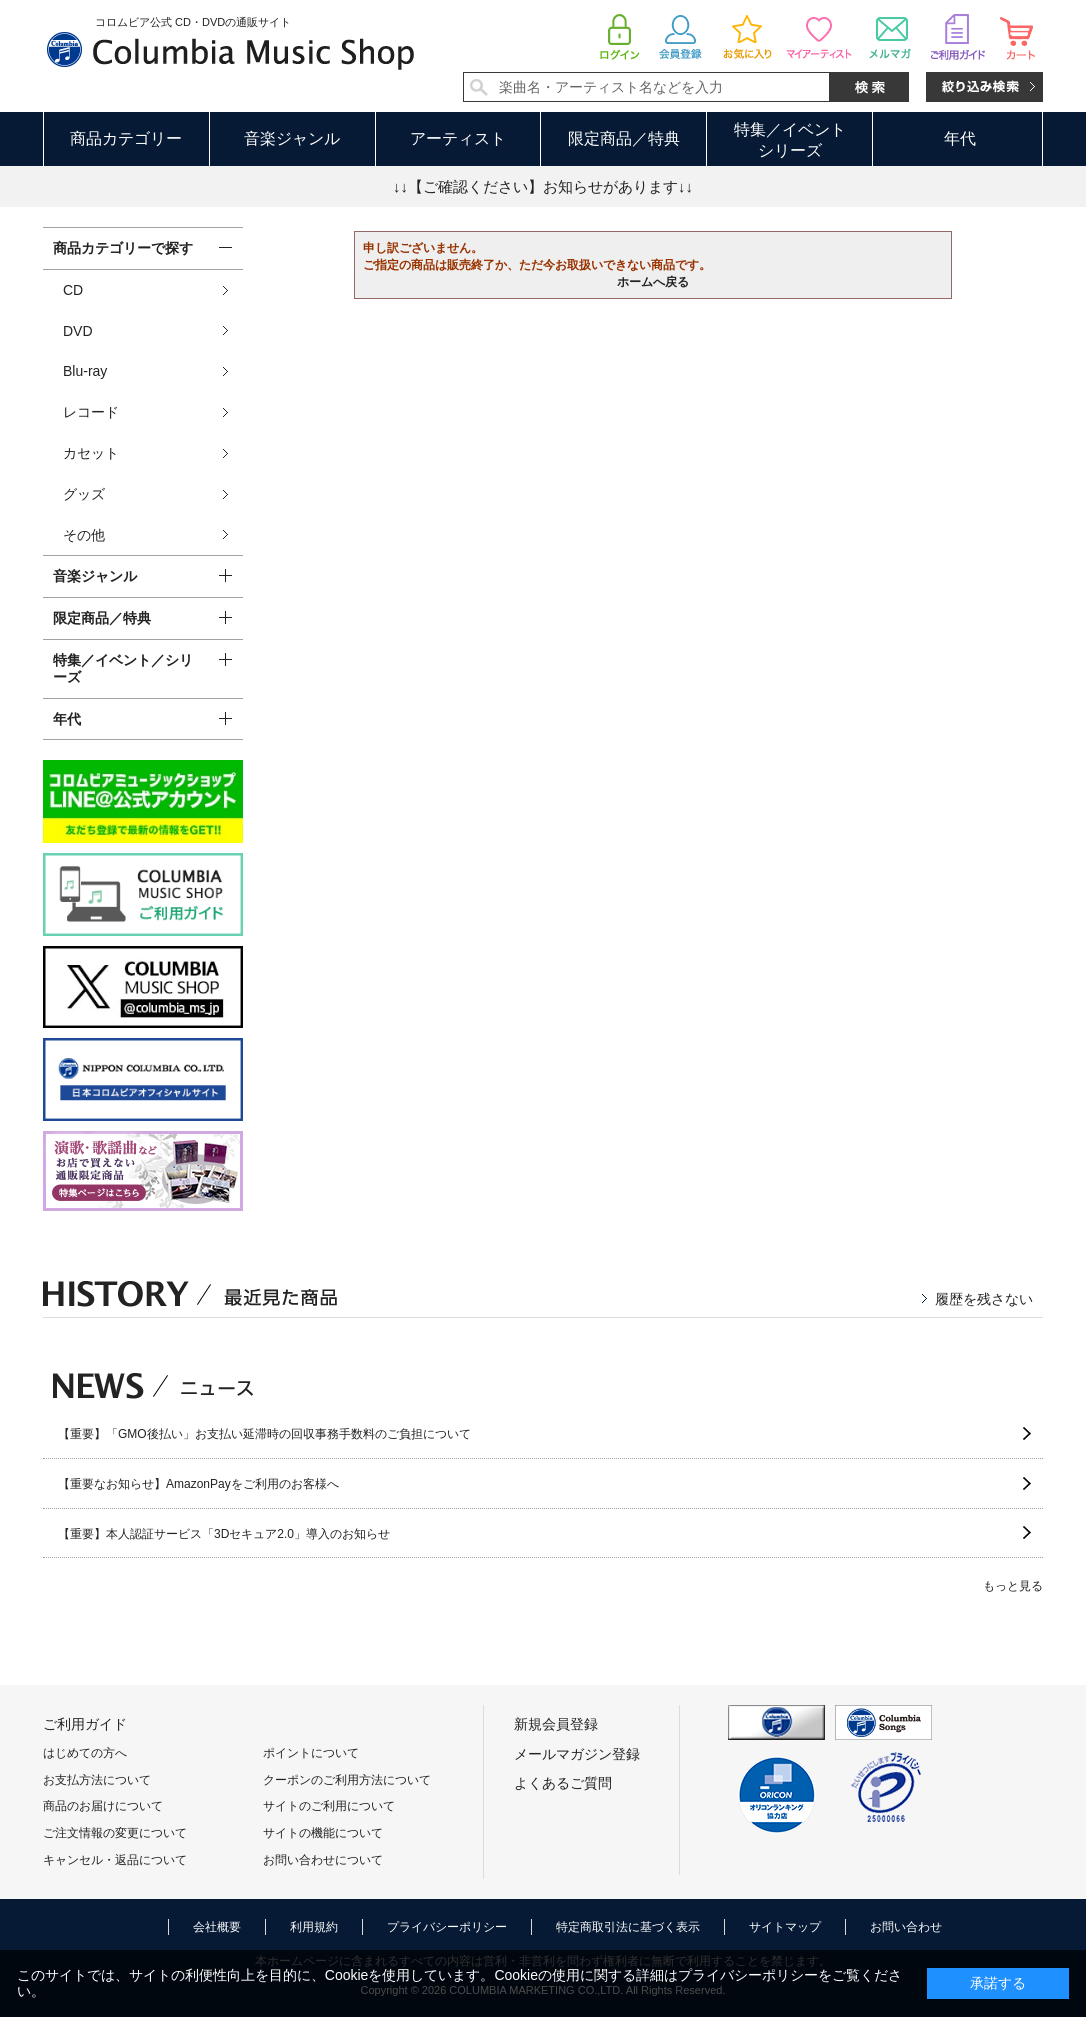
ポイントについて (311, 1753)
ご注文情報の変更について (115, 1833)
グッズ (84, 494)
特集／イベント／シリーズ (123, 668)
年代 (960, 138)
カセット (91, 453)
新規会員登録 (556, 1724)
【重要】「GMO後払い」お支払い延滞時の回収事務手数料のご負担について (264, 1434)
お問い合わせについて (323, 1860)
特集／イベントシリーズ (790, 140)
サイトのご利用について (329, 1806)
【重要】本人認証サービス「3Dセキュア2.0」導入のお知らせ (224, 1534)
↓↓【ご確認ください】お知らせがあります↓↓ (543, 186)
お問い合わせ (906, 1927)
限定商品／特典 (624, 138)
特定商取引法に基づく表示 (628, 1927)
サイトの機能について (323, 1833)
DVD (78, 331)
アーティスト (458, 138)
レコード (91, 412)
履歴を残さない (984, 1299)
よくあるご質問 (563, 1783)
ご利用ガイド (85, 1724)
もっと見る (1013, 1586)
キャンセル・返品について (115, 1860)
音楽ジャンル (292, 138)
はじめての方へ (85, 1753)
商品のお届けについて (103, 1806)
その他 (84, 535)
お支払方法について (97, 1780)
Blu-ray (85, 371)
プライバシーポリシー (447, 1927)
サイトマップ (785, 1927)
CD (73, 290)
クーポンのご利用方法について (347, 1780)
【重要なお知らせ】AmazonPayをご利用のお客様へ (198, 1484)
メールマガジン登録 (577, 1754)
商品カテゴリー (126, 138)
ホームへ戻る (653, 282)
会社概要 (217, 1927)
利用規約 (314, 1927)
